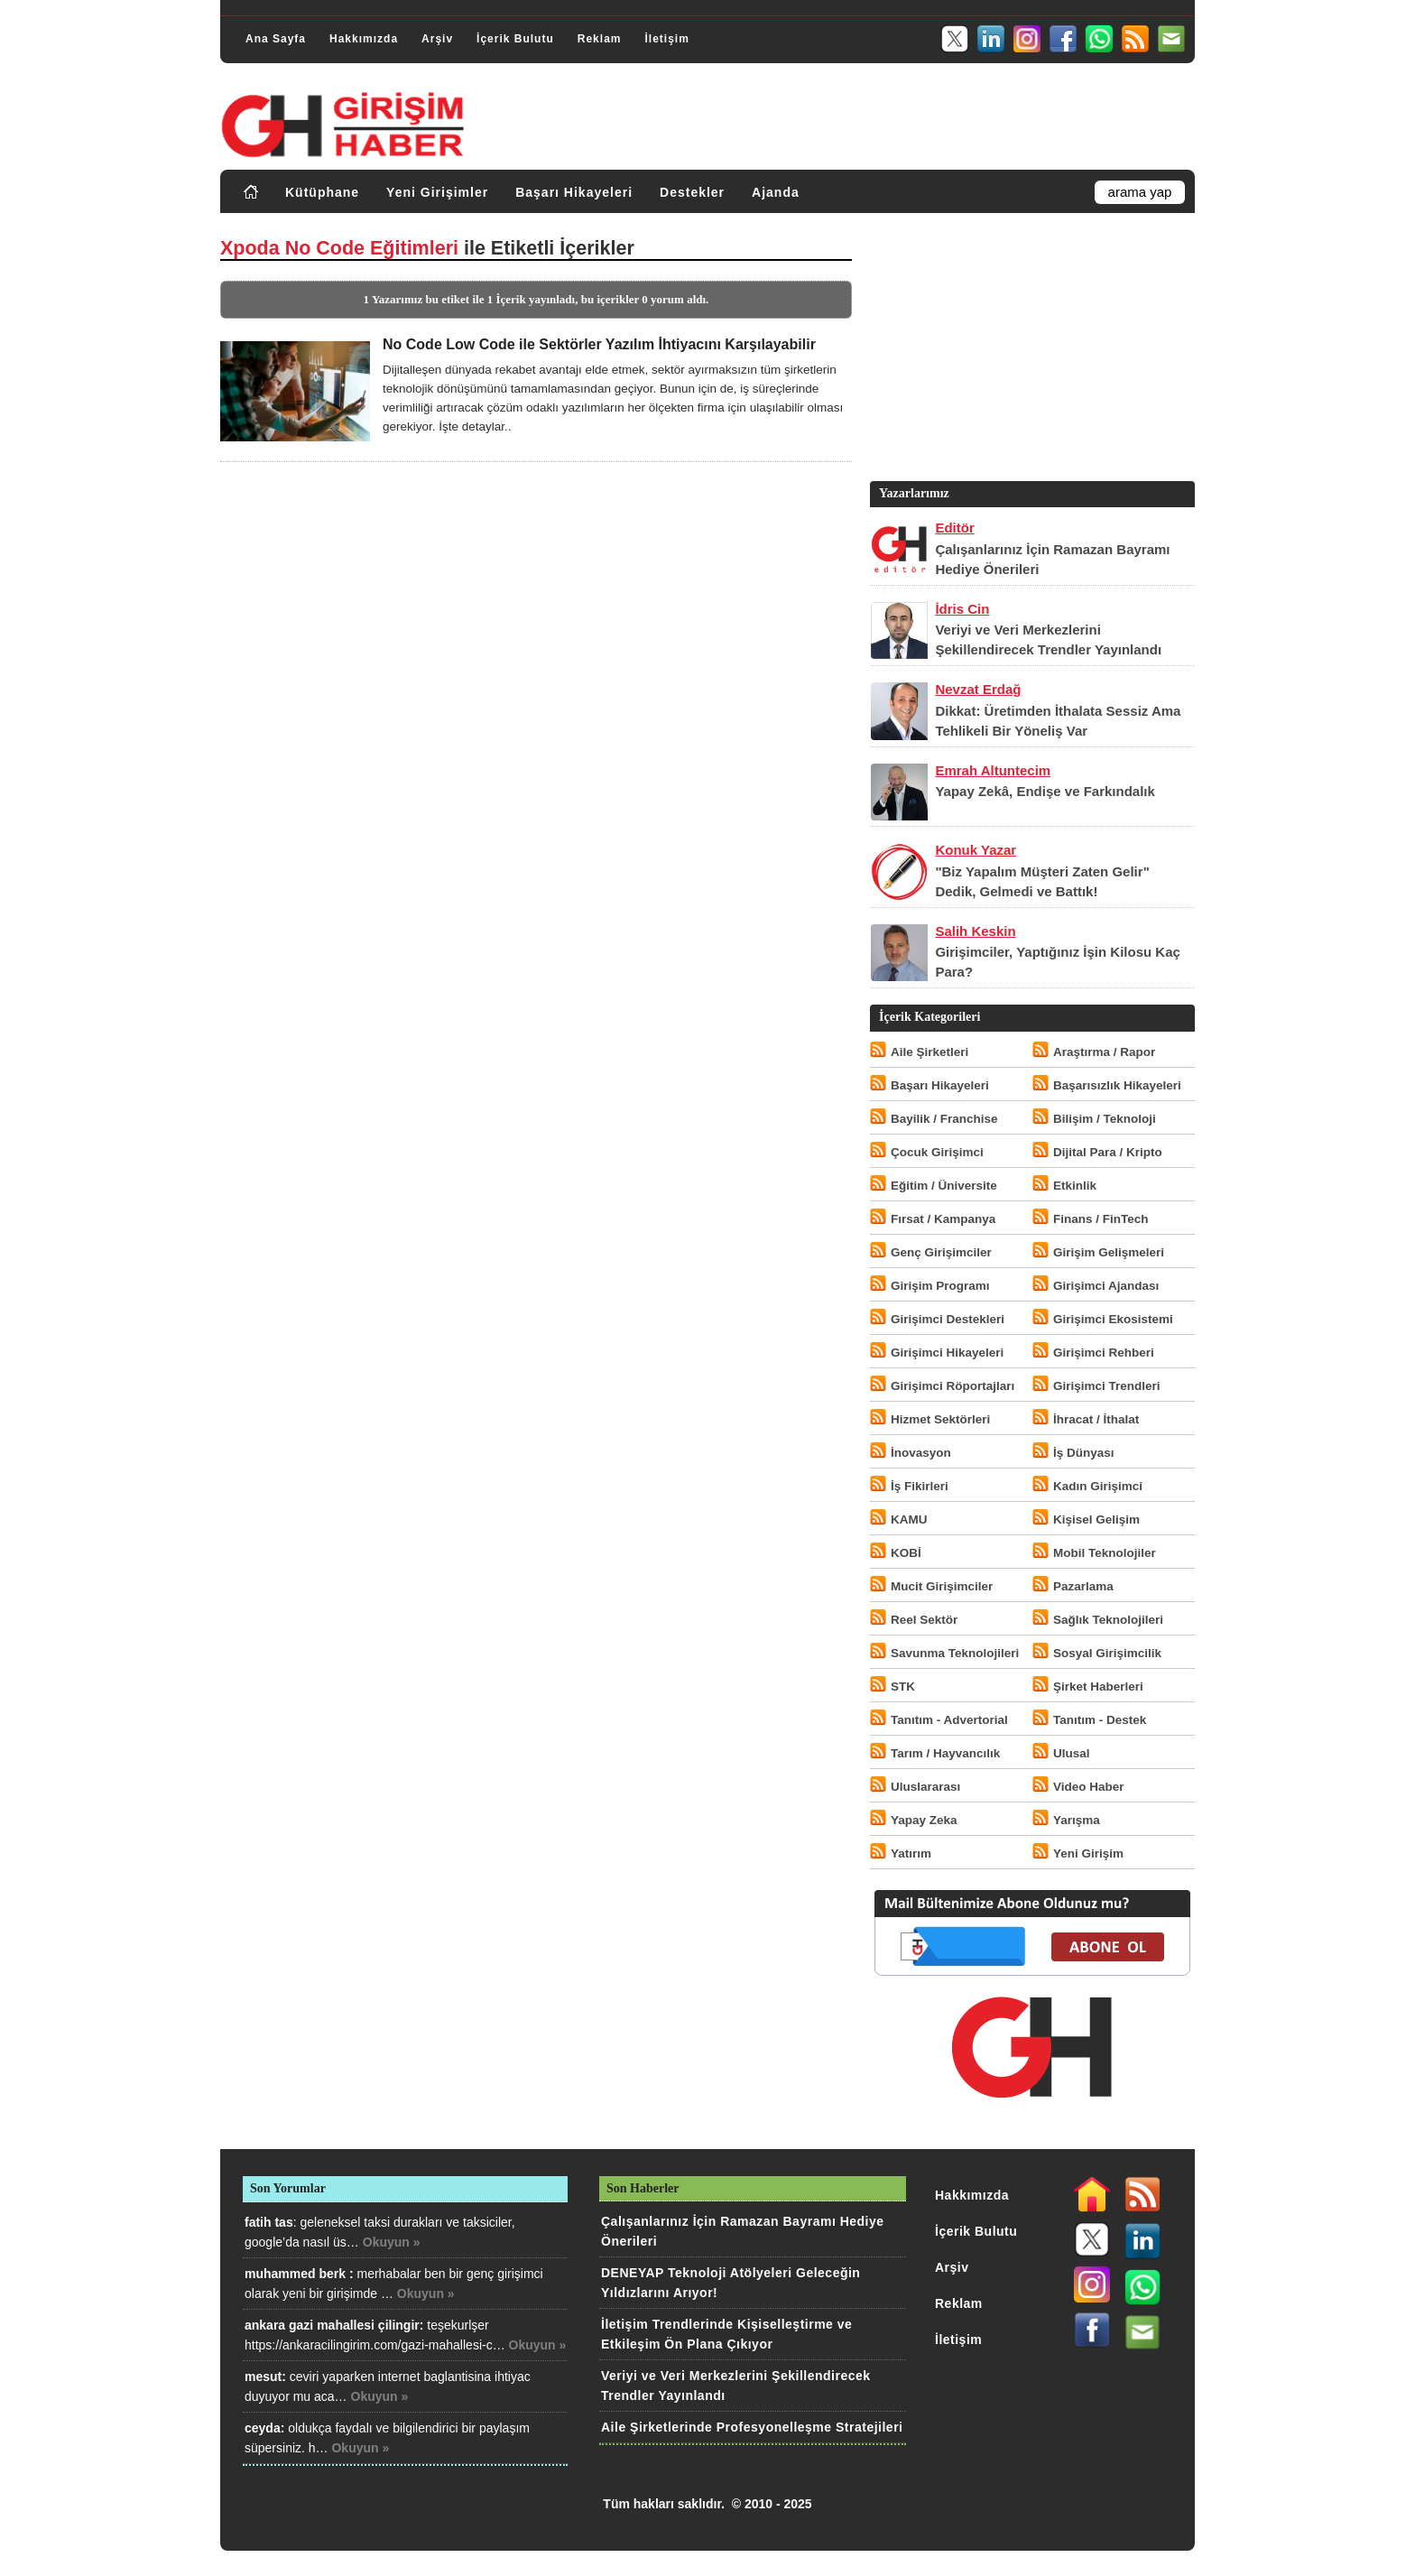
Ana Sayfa (275, 38)
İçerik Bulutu (515, 38)
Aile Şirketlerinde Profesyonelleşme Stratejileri (751, 2427)
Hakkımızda (363, 38)
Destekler (692, 192)
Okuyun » (392, 2242)
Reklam (600, 38)
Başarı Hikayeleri (574, 192)
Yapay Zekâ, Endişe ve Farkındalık (1044, 791)
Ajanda (776, 192)
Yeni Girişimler (437, 192)
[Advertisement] (1030, 351)
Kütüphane (322, 192)
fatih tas (269, 2222)
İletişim (666, 38)
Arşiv (437, 38)
